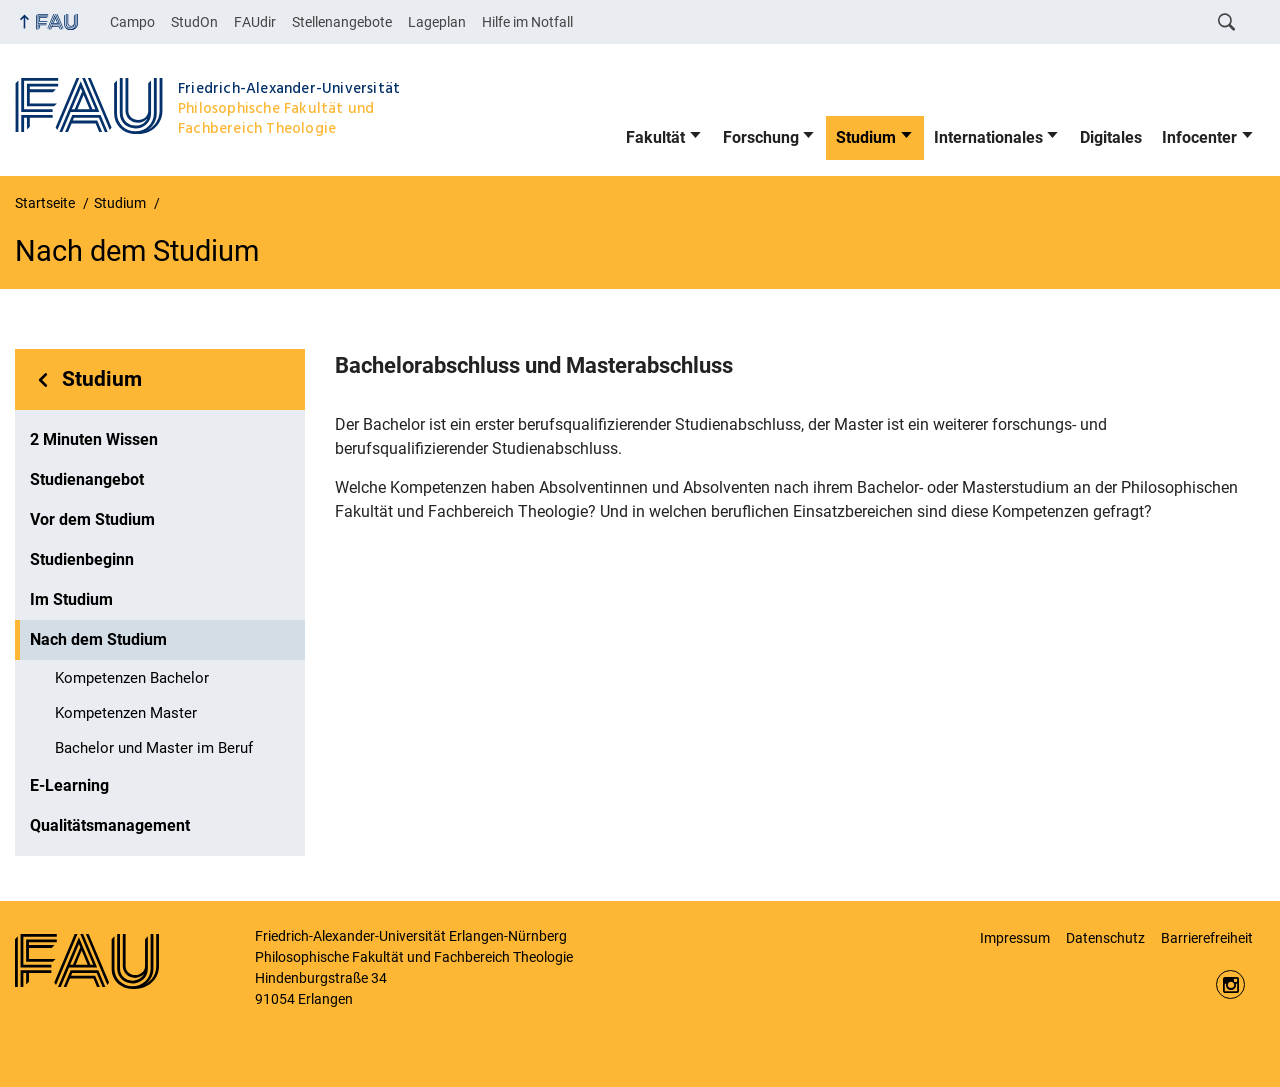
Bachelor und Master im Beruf (154, 748)
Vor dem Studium (92, 519)
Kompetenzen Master (126, 713)
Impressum (1015, 938)
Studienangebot (87, 479)
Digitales (1111, 137)
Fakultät (655, 137)
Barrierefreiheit (1207, 938)
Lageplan (437, 22)
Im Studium (71, 599)
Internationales (988, 137)
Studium (866, 137)
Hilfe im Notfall (527, 22)
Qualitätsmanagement (110, 825)
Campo (132, 22)
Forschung (761, 137)
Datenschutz (1105, 938)
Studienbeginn (82, 559)
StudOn (194, 22)
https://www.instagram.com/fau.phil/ (1230, 984)
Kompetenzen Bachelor (132, 678)
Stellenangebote (342, 22)
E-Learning (69, 785)
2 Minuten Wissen (94, 439)
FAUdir (255, 22)
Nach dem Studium (98, 639)
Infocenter (1199, 137)
